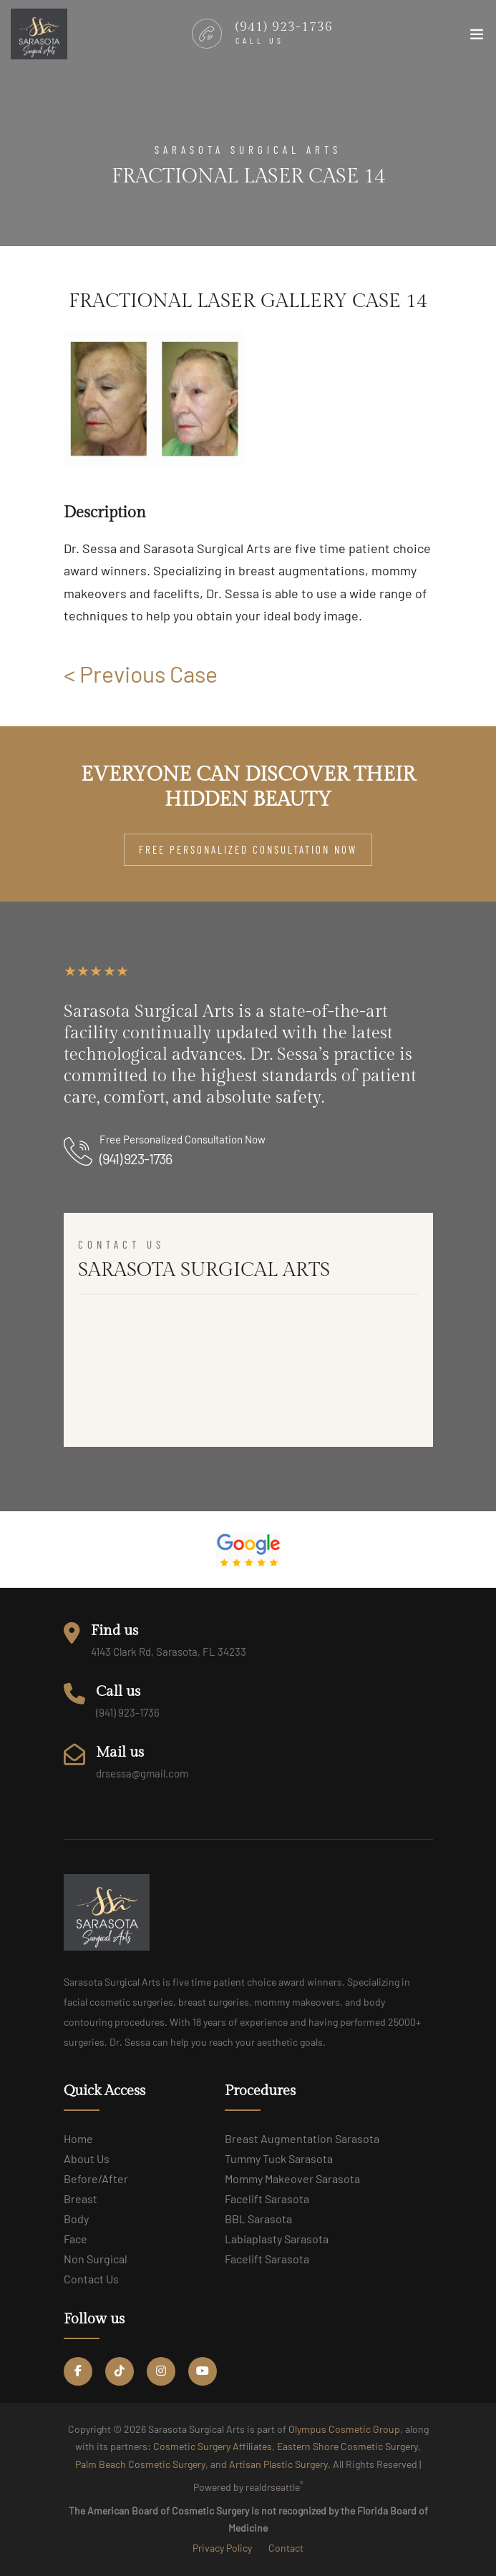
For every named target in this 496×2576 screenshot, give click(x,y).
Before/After (96, 2178)
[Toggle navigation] (476, 40)
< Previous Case (141, 673)
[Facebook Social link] (78, 2371)
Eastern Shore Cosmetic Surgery (347, 2446)
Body (76, 2218)
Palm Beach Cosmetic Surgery (140, 2464)
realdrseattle (274, 2486)
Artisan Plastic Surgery (278, 2464)
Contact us (91, 2278)
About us (87, 2158)
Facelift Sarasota (267, 2198)
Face (75, 2238)
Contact (285, 2548)
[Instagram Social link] (161, 2371)
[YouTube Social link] (202, 2371)
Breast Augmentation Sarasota (302, 2138)
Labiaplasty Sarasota (277, 2238)
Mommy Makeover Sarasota (292, 2178)
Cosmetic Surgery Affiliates (212, 2446)
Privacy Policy (222, 2548)
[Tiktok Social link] (119, 2371)
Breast (80, 2198)
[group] (154, 399)
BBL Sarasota (258, 2218)
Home (78, 2138)
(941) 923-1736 (135, 1158)
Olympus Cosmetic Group (344, 2429)
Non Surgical (95, 2258)
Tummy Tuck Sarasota (279, 2158)
